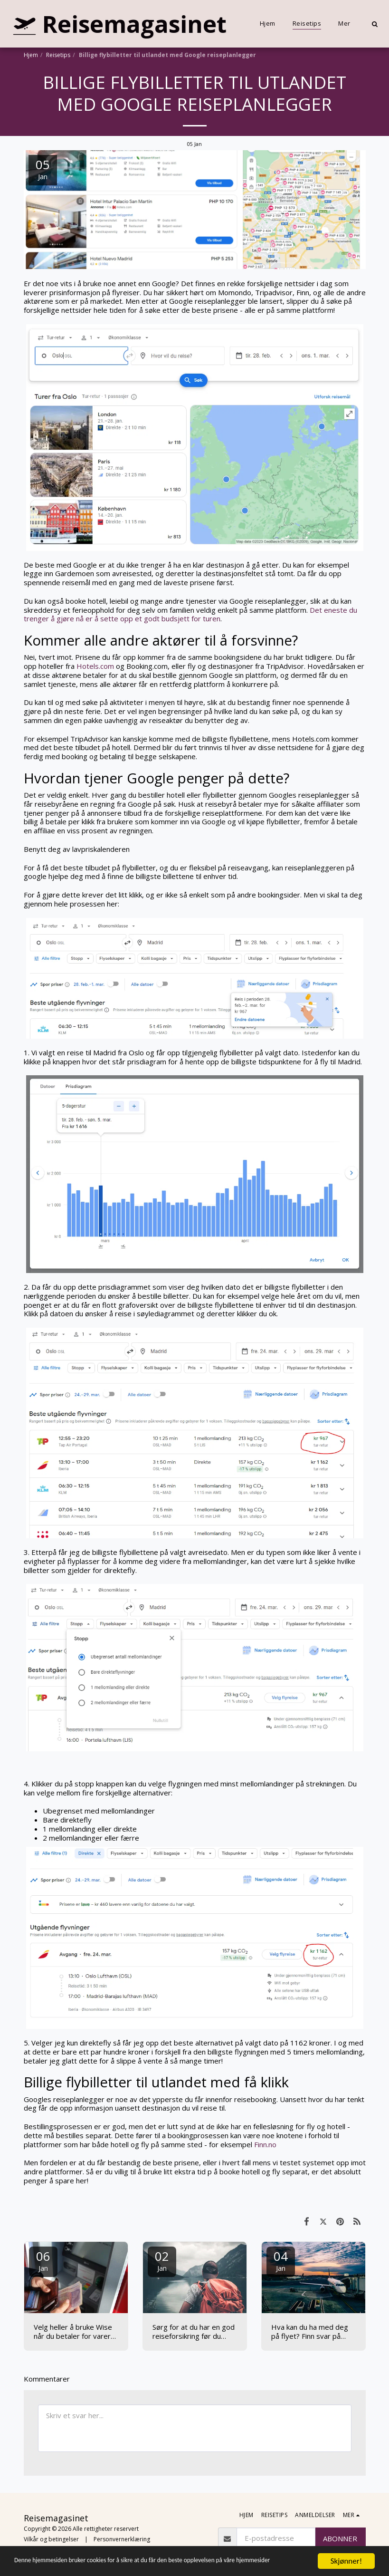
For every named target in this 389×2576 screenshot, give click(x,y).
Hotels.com (95, 666)
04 (280, 2260)
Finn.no (266, 2144)
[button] (374, 23)
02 (162, 2260)
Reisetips (58, 55)
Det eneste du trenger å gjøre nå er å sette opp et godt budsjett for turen (190, 614)
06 (43, 2260)
